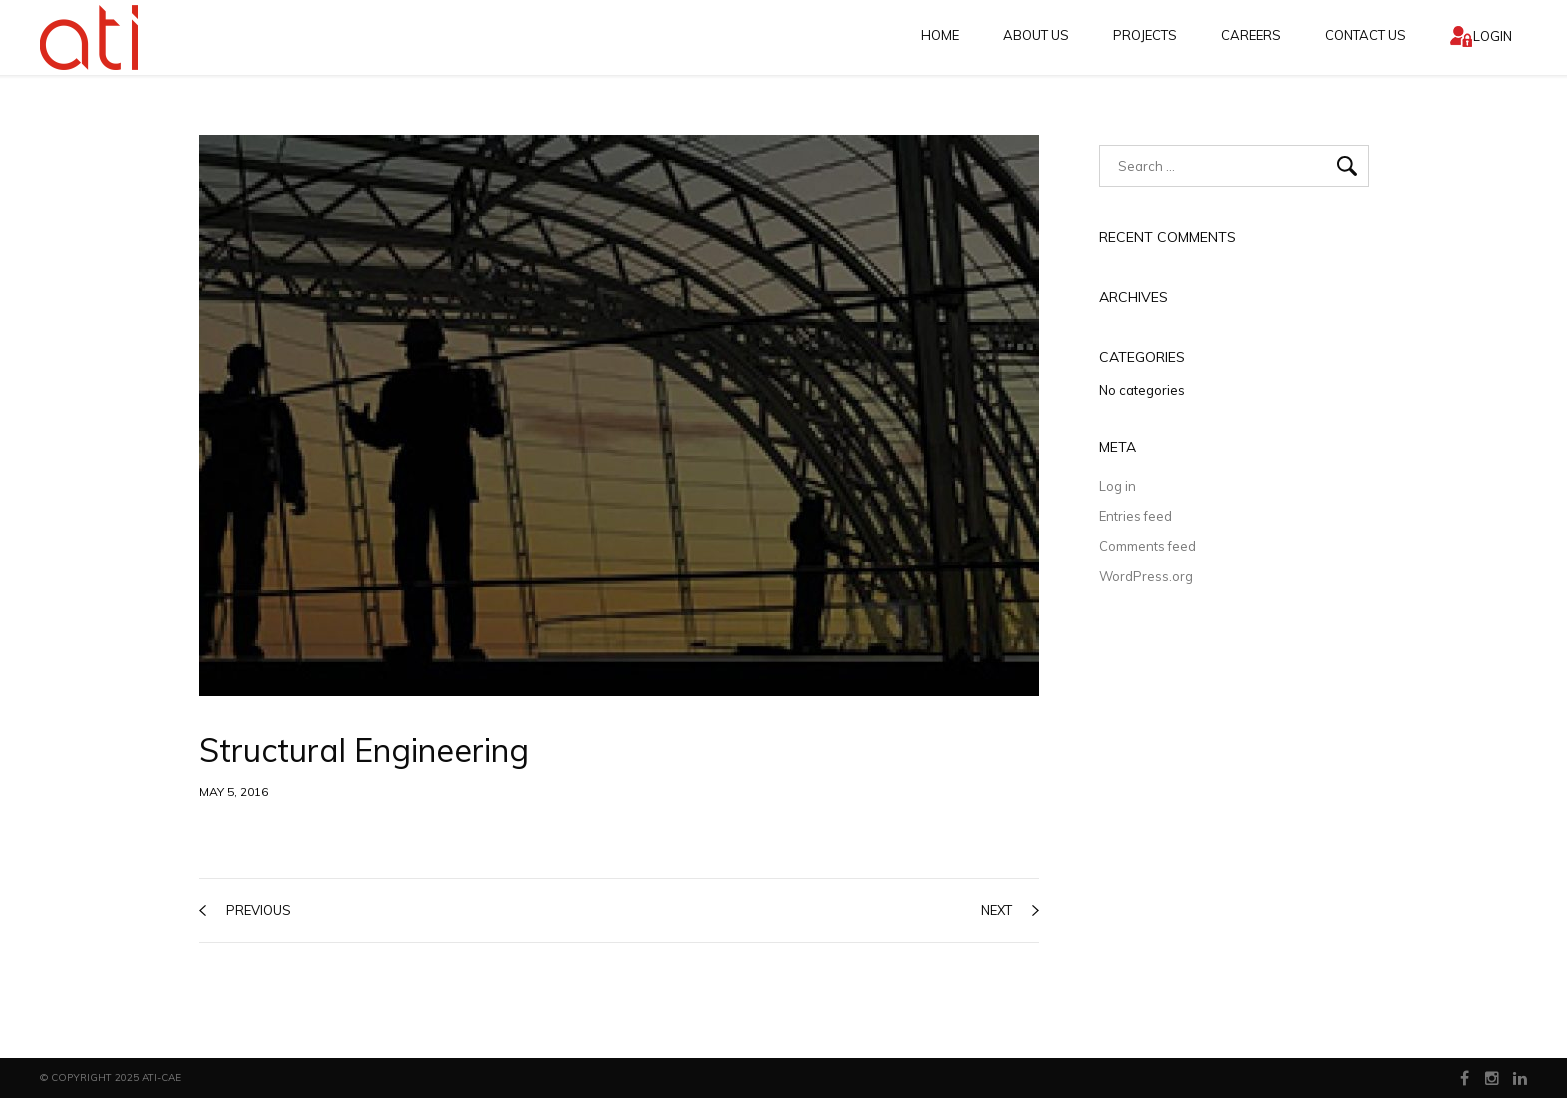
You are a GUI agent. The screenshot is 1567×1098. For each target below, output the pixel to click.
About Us (1036, 35)
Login (1492, 36)
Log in (1117, 486)
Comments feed (1147, 546)
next (1010, 910)
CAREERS (1251, 35)
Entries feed (1135, 516)
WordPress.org (1146, 576)
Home (940, 35)
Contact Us (1365, 35)
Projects (1145, 35)
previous (245, 910)
